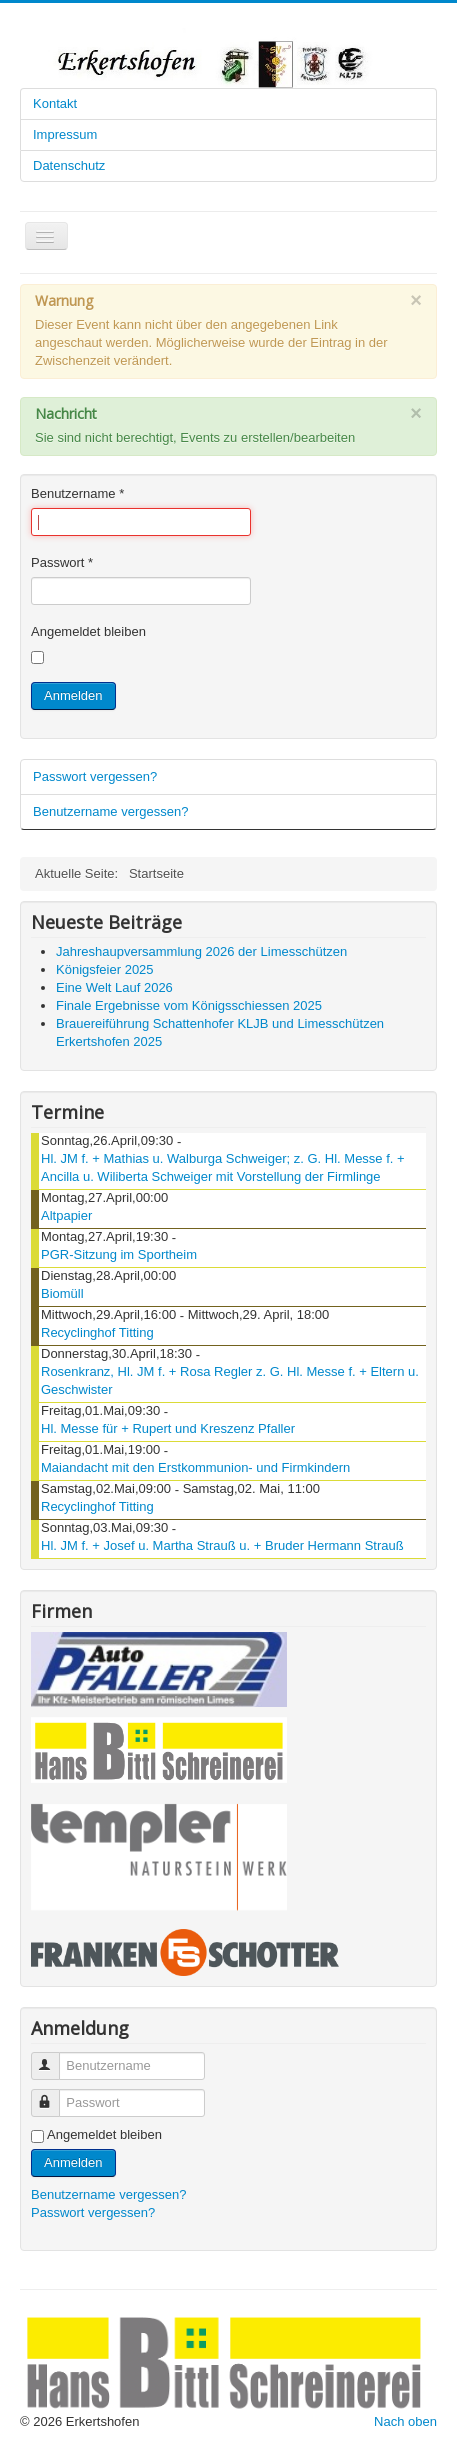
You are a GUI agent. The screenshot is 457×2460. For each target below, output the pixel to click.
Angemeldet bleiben (88, 631)
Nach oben (405, 2421)
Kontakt (55, 103)
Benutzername (77, 493)
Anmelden (73, 695)
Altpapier (66, 1215)
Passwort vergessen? (95, 776)
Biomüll (62, 1293)
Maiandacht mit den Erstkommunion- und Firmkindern (195, 1467)
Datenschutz (69, 165)
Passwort (62, 562)
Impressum (65, 134)
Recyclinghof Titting (97, 1332)
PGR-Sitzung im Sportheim (119, 1254)
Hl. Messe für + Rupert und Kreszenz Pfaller (168, 1428)
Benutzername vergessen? (110, 811)
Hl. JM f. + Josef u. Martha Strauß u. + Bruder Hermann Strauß (222, 1545)
